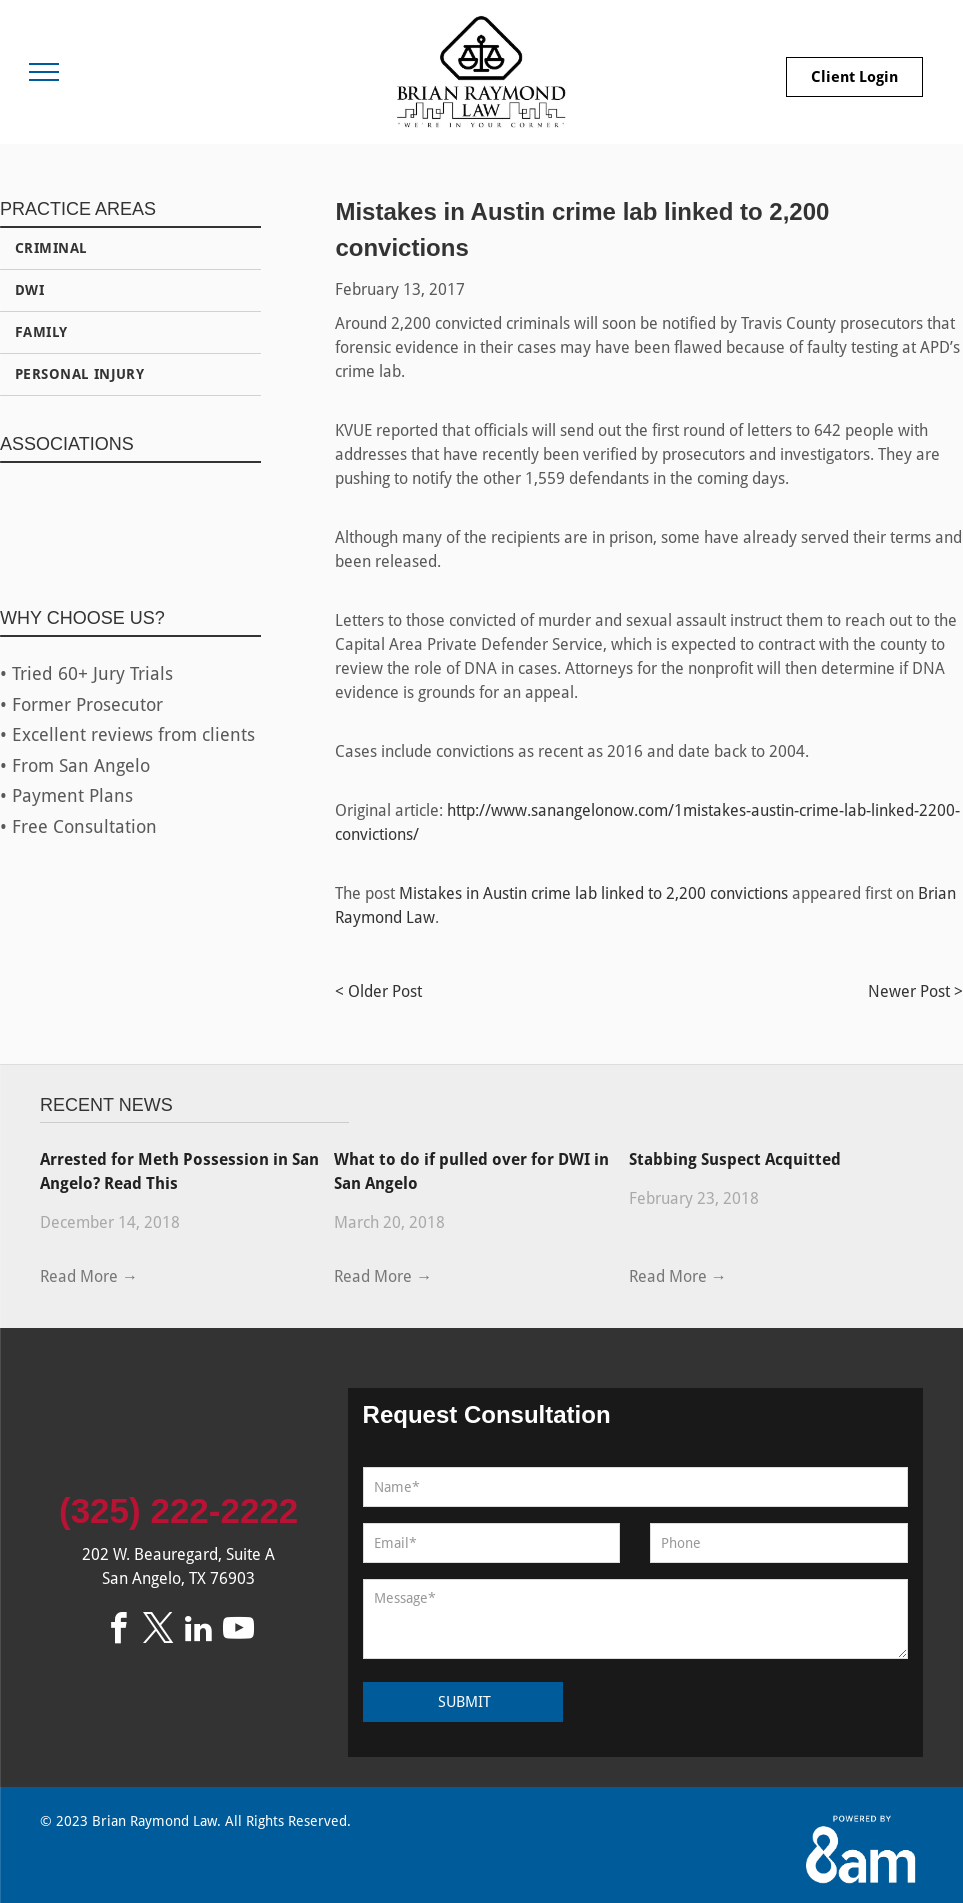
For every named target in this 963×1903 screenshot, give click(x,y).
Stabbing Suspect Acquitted (735, 1159)
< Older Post (378, 991)
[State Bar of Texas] (45, 525)
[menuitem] (130, 249)
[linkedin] (199, 1631)
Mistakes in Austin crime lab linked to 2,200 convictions (593, 893)
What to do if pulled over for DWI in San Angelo (471, 1171)
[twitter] (159, 1631)
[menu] (44, 72)
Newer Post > (915, 991)
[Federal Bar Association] (130, 525)
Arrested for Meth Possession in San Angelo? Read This (179, 1171)
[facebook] (119, 1631)
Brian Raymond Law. (156, 1821)
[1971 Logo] (216, 525)
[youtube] (239, 1631)
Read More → (89, 1276)
